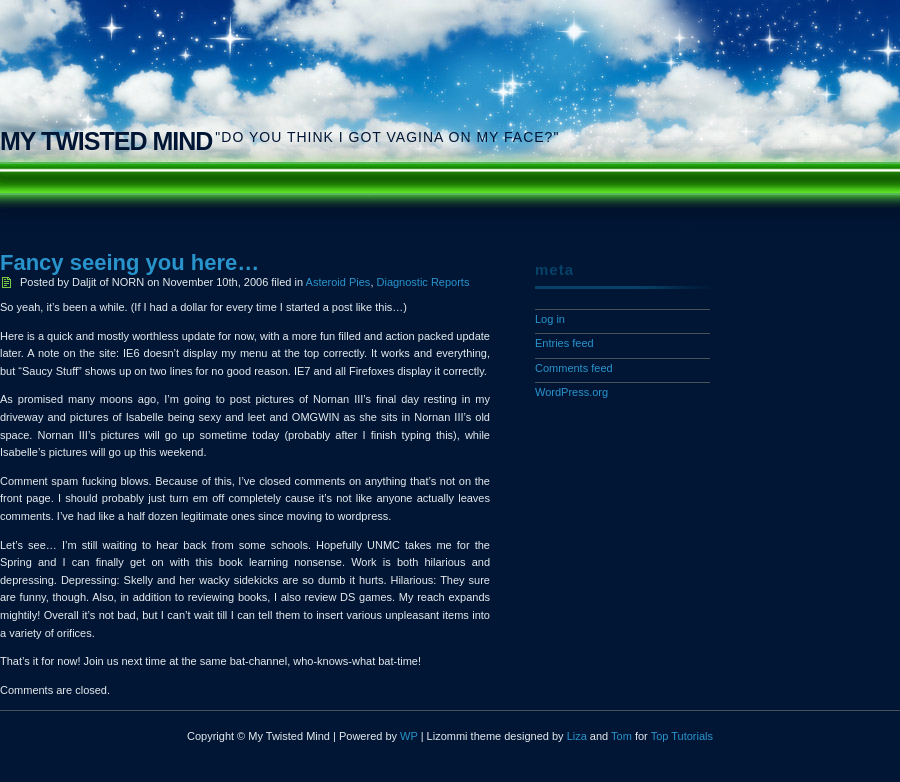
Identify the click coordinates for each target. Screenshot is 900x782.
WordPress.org (571, 392)
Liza (577, 736)
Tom (621, 736)
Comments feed (574, 368)
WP (409, 736)
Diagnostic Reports (423, 282)
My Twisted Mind (106, 141)
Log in (550, 319)
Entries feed (564, 343)
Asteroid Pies (338, 282)
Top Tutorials (682, 736)
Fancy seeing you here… (129, 262)
